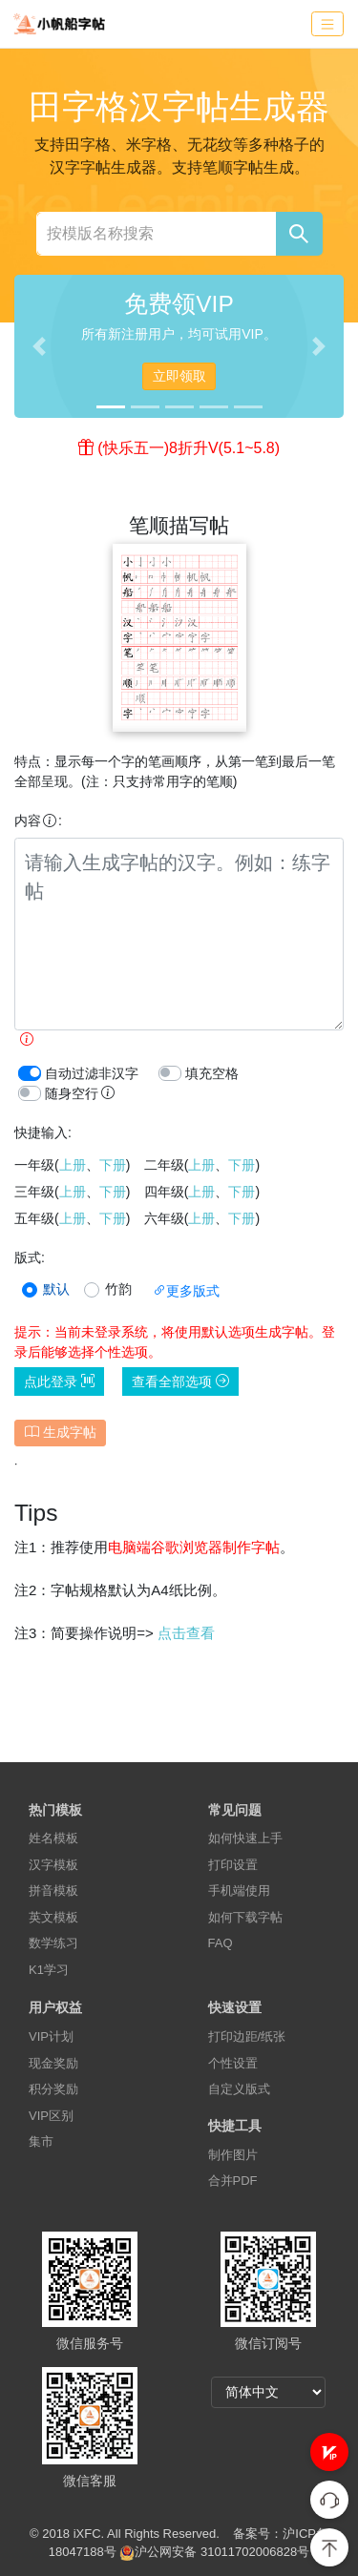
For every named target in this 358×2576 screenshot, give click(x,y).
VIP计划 (51, 2036)
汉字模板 (53, 1865)
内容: (38, 820)
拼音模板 (53, 1890)
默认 (56, 1289)
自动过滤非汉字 (91, 1073)
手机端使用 (239, 1890)
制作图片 (233, 2155)
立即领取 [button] (179, 376)
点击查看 (186, 1633)
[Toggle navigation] (327, 24)
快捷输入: (43, 1132)
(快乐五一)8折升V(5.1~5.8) (188, 448)
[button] (329, 2452)
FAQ (220, 1943)
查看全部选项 (180, 1381)
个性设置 (233, 2063)
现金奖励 (53, 2063)
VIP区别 (51, 2116)
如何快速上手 (245, 1838)
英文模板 (53, 1917)
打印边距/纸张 (247, 2036)
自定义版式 (239, 2089)
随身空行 (80, 1093)
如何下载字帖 (245, 1917)
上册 (72, 1165)
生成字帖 (60, 1432)
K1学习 (49, 1970)
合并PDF (233, 2180)
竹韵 (118, 1289)
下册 (112, 1165)
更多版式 (186, 1290)
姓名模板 (53, 1838)
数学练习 (53, 1943)
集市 (41, 2141)
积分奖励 (53, 2089)
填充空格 (212, 1073)
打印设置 (233, 1865)
